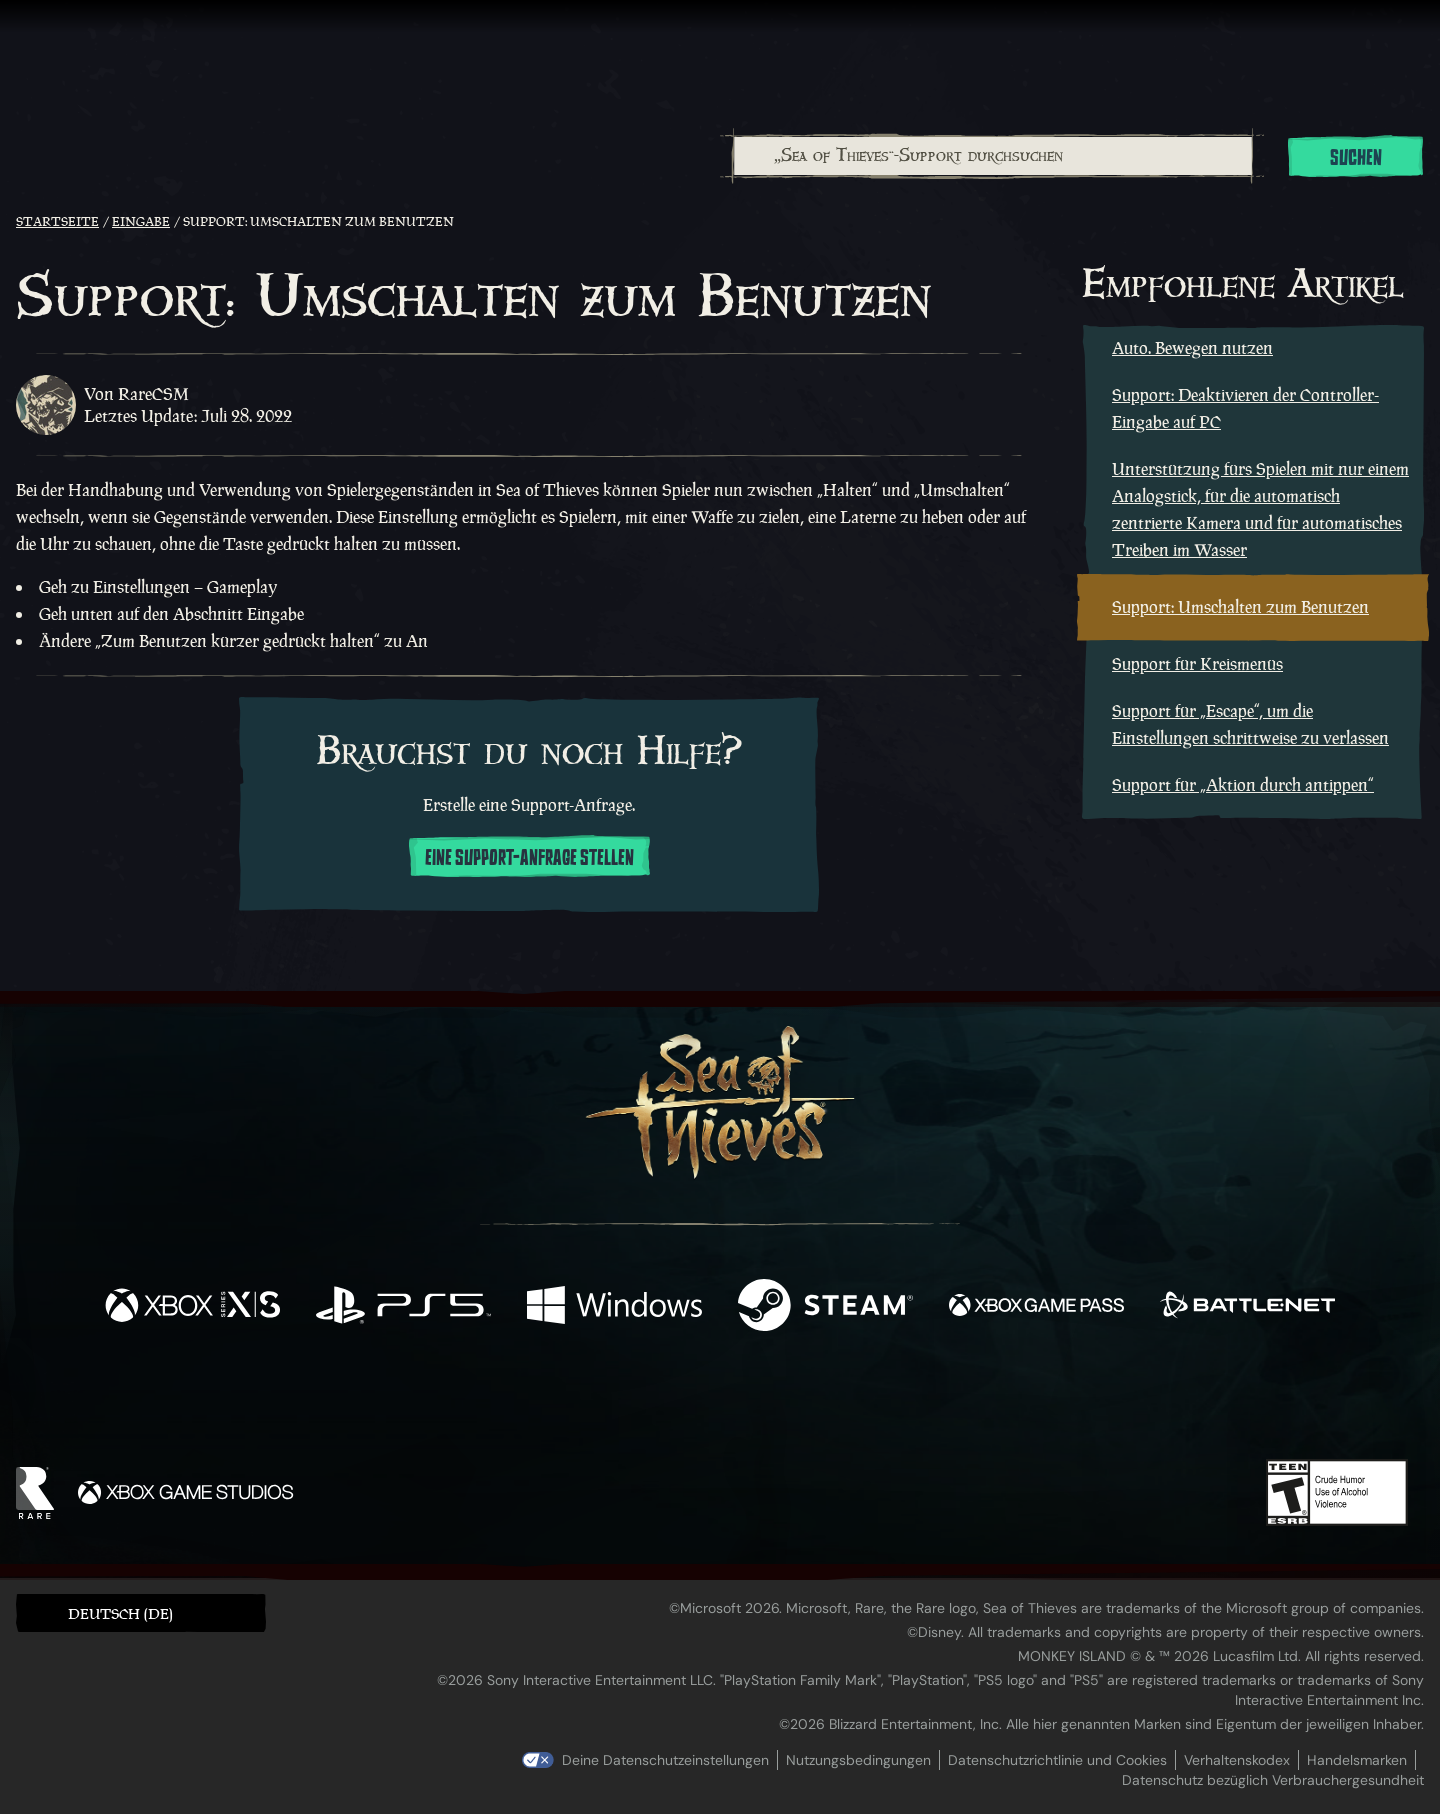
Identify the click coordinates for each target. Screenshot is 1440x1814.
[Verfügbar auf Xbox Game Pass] (1036, 1307)
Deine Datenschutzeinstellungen (665, 1760)
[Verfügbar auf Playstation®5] (403, 1307)
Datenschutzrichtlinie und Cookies (1057, 1760)
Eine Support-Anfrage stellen (529, 858)
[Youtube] (715, 1402)
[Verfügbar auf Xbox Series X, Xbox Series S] (192, 1307)
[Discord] (801, 1406)
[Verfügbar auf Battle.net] (1247, 1307)
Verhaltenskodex (1237, 1760)
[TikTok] (857, 1403)
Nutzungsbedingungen (858, 1760)
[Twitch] (630, 1403)
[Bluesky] (913, 1405)
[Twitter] (571, 1401)
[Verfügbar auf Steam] (825, 1307)
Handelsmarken (1357, 1760)
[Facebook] (520, 1400)
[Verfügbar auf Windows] (614, 1307)
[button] (141, 1612)
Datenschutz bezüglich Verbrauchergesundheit (1273, 1780)
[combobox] (992, 156)
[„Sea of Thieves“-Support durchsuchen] (993, 156)
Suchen (1356, 158)
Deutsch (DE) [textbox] (120, 1613)
